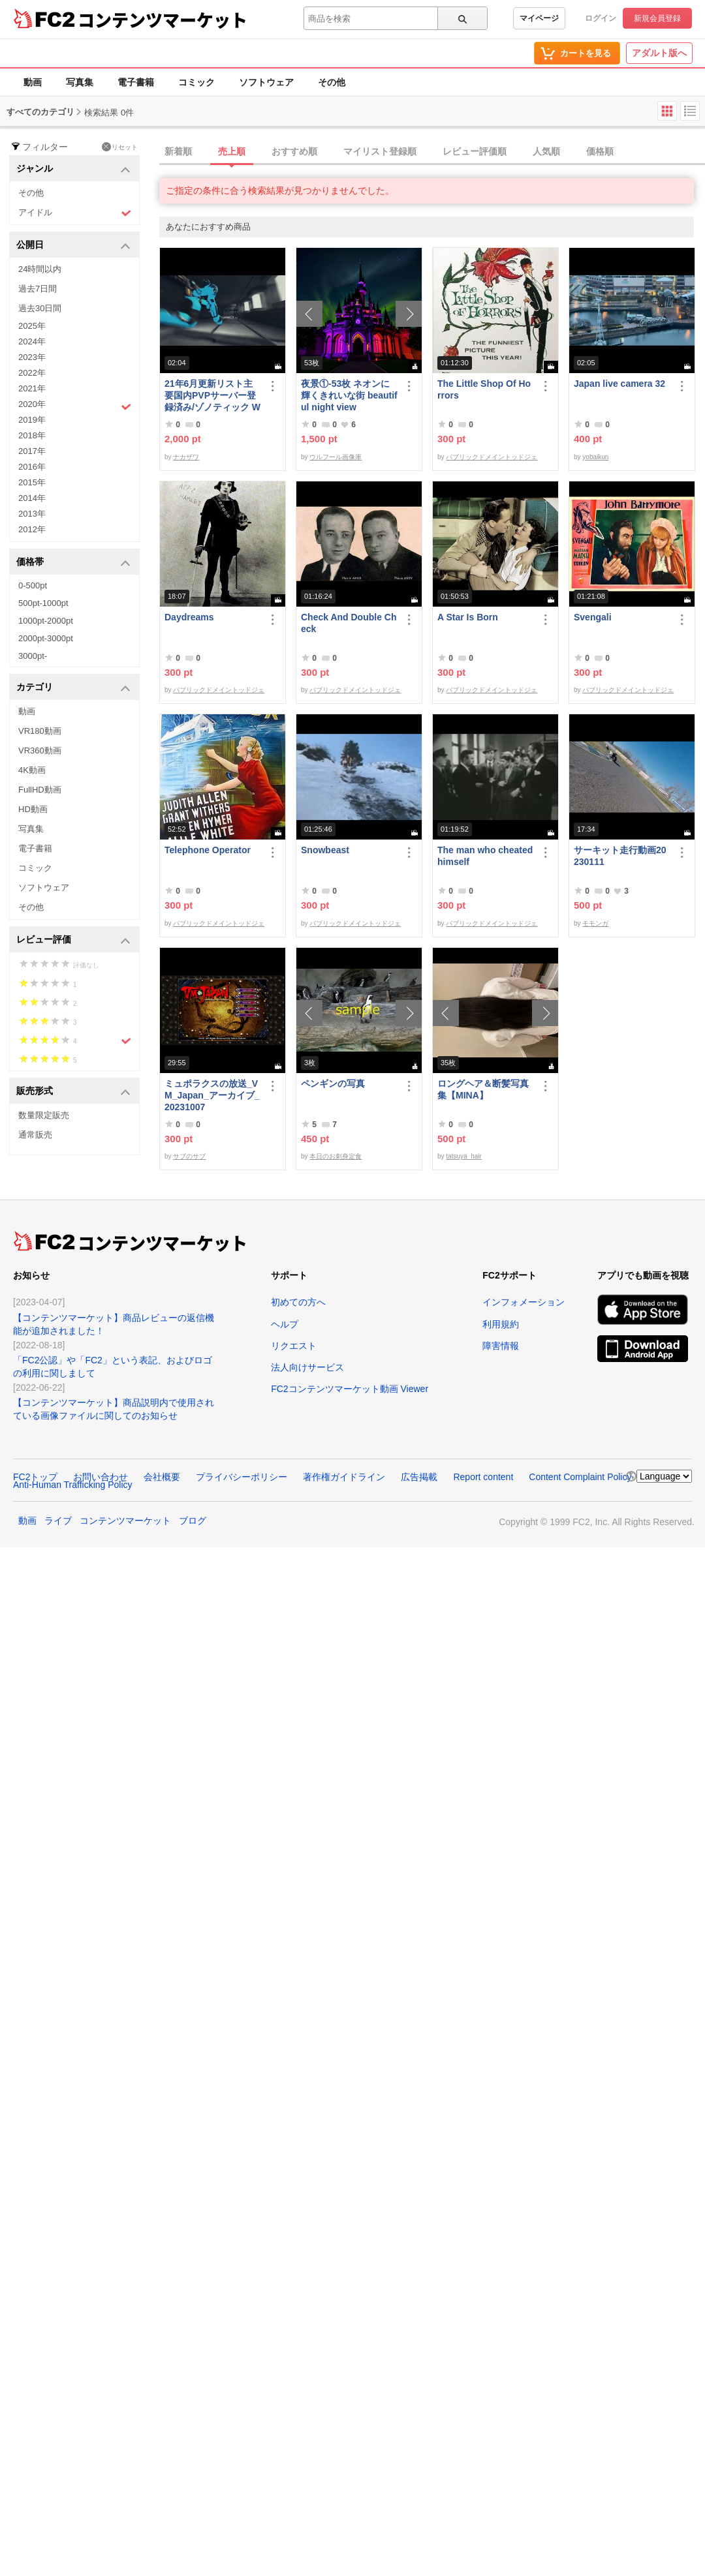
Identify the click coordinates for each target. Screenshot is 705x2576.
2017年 (32, 451)
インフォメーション (523, 1302)
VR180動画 (39, 731)
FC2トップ (35, 1477)
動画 (33, 82)
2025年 (32, 326)
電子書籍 (136, 82)
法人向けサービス (307, 1367)
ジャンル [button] (73, 169)
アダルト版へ (659, 53)
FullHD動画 (39, 790)
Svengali (593, 617)
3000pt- (32, 656)
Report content (483, 1477)
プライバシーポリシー (241, 1477)
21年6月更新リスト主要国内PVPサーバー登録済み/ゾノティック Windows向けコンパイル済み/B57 (212, 395)
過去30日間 (39, 308)
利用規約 (500, 1324)
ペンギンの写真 (333, 1083)
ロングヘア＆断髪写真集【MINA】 (483, 1089)
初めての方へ (298, 1302)
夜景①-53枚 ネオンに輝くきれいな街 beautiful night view (349, 395)
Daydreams (189, 617)
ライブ (58, 1520)
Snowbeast (325, 850)
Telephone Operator (207, 850)
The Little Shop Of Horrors (484, 389)
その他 (331, 82)
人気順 (546, 151)
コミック (196, 82)
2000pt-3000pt (45, 638)
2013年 (32, 514)
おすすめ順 (294, 151)
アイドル (74, 213)
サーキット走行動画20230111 (620, 856)
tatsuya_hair (463, 1156)
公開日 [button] (73, 245)
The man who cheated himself (485, 856)
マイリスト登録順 (379, 151)
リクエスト (294, 1346)
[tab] (432, 152)
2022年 (32, 373)
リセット (120, 146)
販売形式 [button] (73, 1091)
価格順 (600, 151)
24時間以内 (39, 269)
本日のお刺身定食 (335, 1156)
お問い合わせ (100, 1477)
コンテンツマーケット (162, 19)
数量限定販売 (43, 1115)
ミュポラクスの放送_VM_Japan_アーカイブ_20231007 (211, 1095)
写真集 (79, 82)
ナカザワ (186, 457)
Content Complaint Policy (580, 1477)
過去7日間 (37, 289)
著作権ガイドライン (344, 1477)
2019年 (32, 420)
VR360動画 (39, 750)
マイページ (539, 18)
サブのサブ (189, 1156)
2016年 (32, 467)
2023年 (32, 357)
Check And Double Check (349, 623)
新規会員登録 (657, 18)
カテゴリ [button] (73, 688)
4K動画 (32, 770)
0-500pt (32, 585)
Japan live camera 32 (619, 383)
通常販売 (35, 1135)
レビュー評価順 (475, 151)
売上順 (231, 151)
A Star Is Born (467, 617)
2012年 (32, 529)
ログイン (600, 18)
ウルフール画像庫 (335, 457)
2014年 (32, 498)
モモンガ (595, 923)
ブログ (192, 1520)
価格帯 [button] (73, 562)
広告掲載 (419, 1477)
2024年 (32, 341)
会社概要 (162, 1477)
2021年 (32, 388)
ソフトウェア (266, 82)
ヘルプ (284, 1324)
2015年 (32, 482)
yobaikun (595, 457)
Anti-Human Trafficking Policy (73, 1484)
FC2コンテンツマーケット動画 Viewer (349, 1389)
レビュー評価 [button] (73, 940)
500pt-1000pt (43, 603)
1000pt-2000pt (45, 621)
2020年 (74, 405)
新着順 (178, 151)
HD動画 (33, 809)
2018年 (32, 435)
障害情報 (500, 1346)
